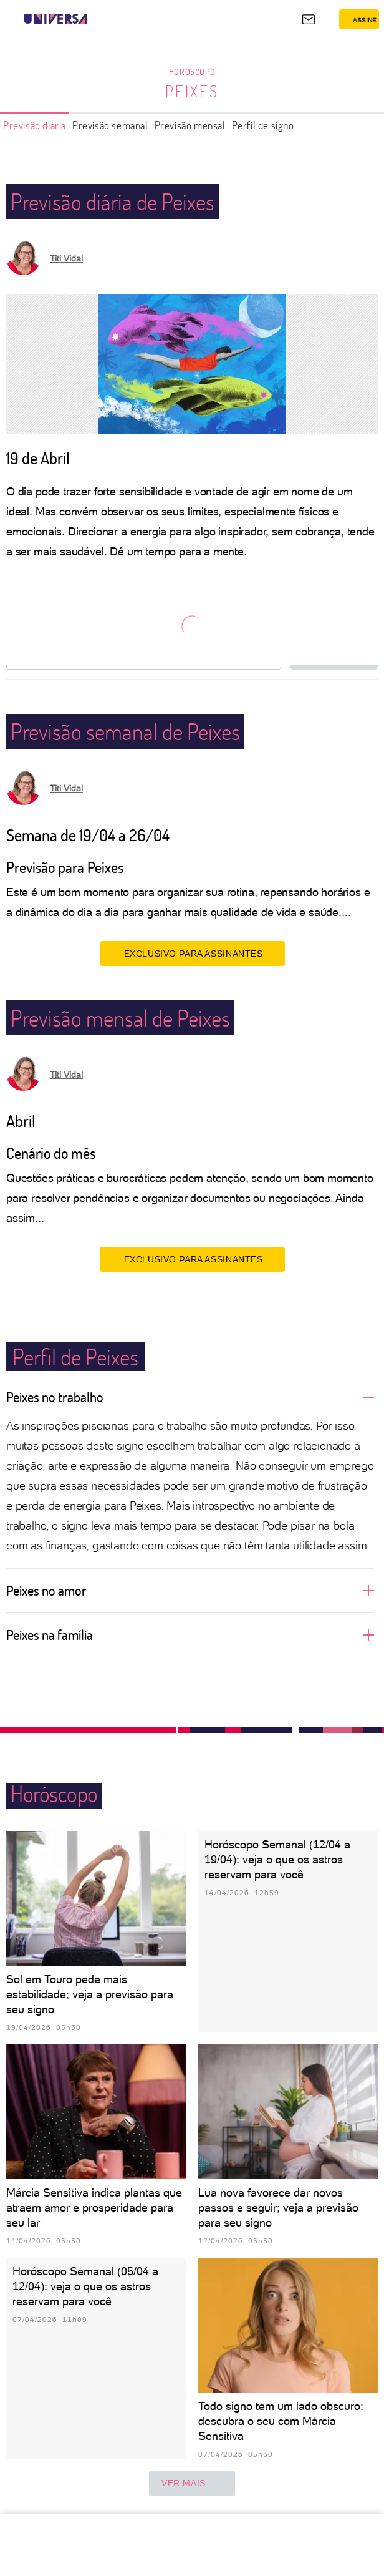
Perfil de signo (263, 125)
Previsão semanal (110, 125)
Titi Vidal (66, 258)
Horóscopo (192, 71)
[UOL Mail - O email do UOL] (308, 19)
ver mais (192, 2483)
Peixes (192, 91)
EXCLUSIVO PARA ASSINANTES (192, 953)
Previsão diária (34, 125)
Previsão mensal (190, 125)
